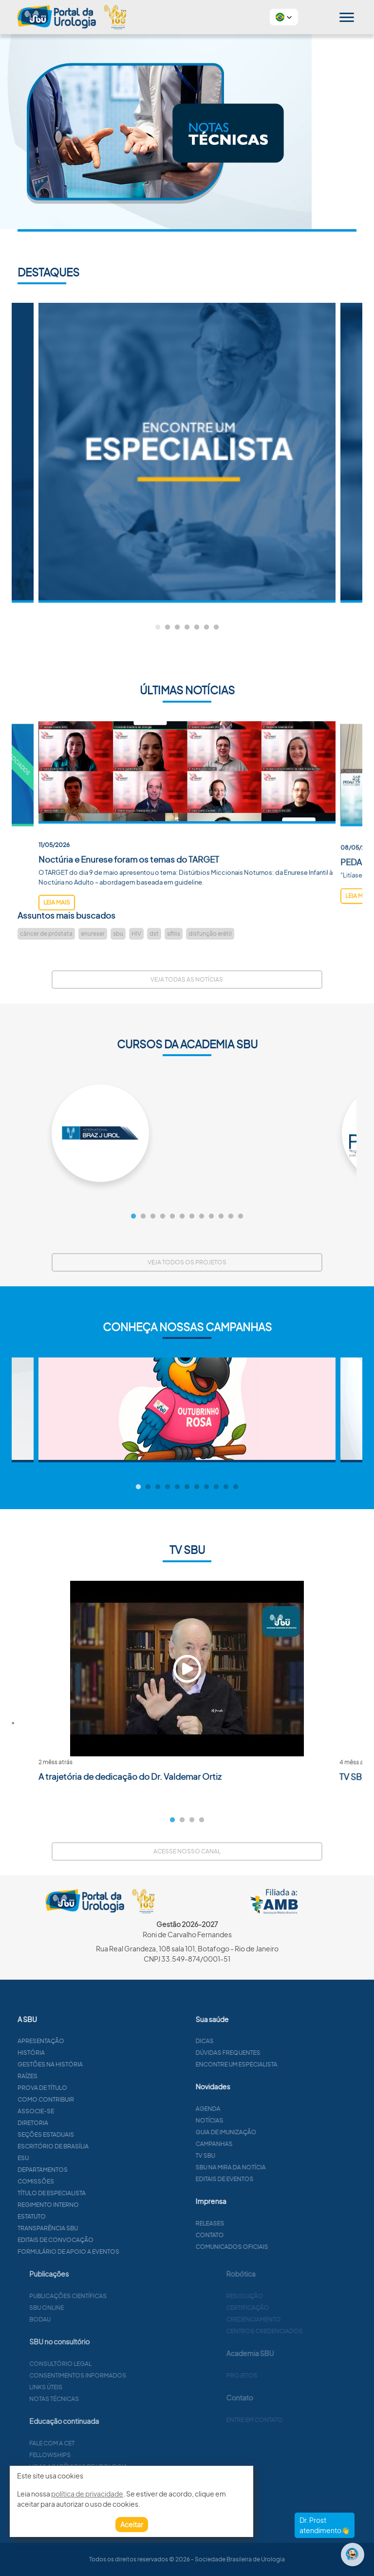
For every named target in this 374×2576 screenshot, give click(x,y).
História (78, 2052)
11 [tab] (231, 1216)
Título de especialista (99, 2193)
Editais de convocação (103, 2239)
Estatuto (79, 2216)
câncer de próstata (46, 933)
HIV (136, 933)
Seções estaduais (93, 2134)
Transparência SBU (95, 2228)
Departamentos (90, 2169)
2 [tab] (167, 627)
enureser (93, 933)
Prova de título (89, 2087)
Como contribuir (93, 2099)
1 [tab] (158, 627)
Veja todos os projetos (187, 1262)
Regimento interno (95, 2204)
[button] (284, 17)
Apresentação (88, 2041)
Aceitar (131, 2524)
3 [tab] (177, 627)
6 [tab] (206, 627)
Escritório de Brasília (100, 2146)
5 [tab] (197, 627)
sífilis (173, 933)
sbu (118, 933)
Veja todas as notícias (186, 979)
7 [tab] (216, 627)
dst (154, 933)
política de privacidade (87, 2493)
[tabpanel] (187, 453)
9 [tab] (211, 1216)
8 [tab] (201, 1216)
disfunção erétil (210, 933)
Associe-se (83, 2111)
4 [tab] (187, 627)
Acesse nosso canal (187, 1851)
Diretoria (80, 2122)
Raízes (75, 2076)
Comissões (83, 2181)
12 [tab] (240, 1216)
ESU (70, 2158)
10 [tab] (221, 1216)
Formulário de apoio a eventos (116, 2251)
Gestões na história (97, 2064)
